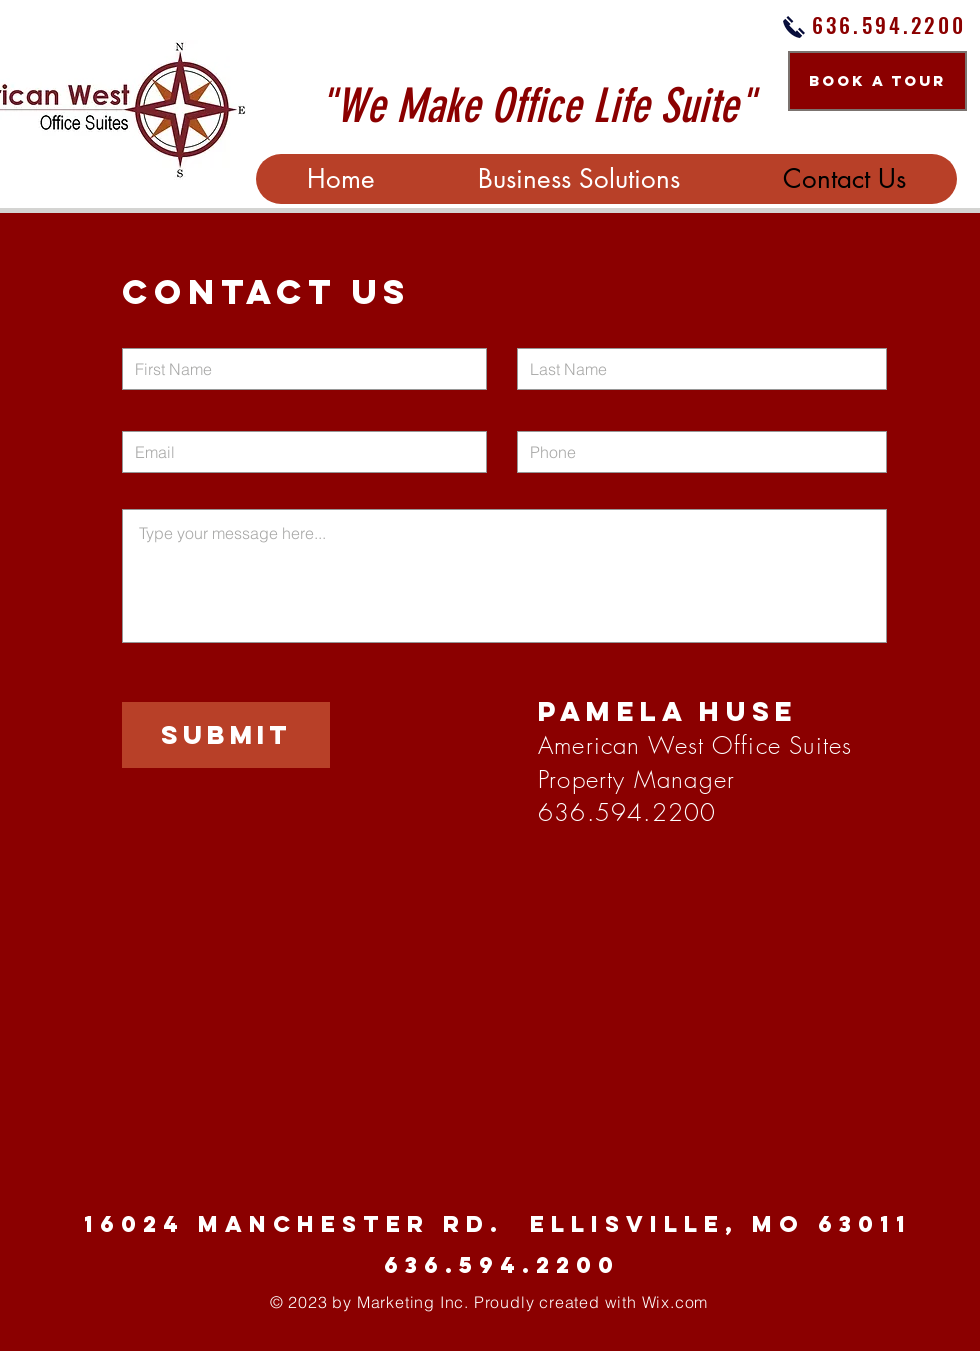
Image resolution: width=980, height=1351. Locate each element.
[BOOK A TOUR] (877, 81)
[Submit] (226, 735)
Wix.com (675, 1302)
